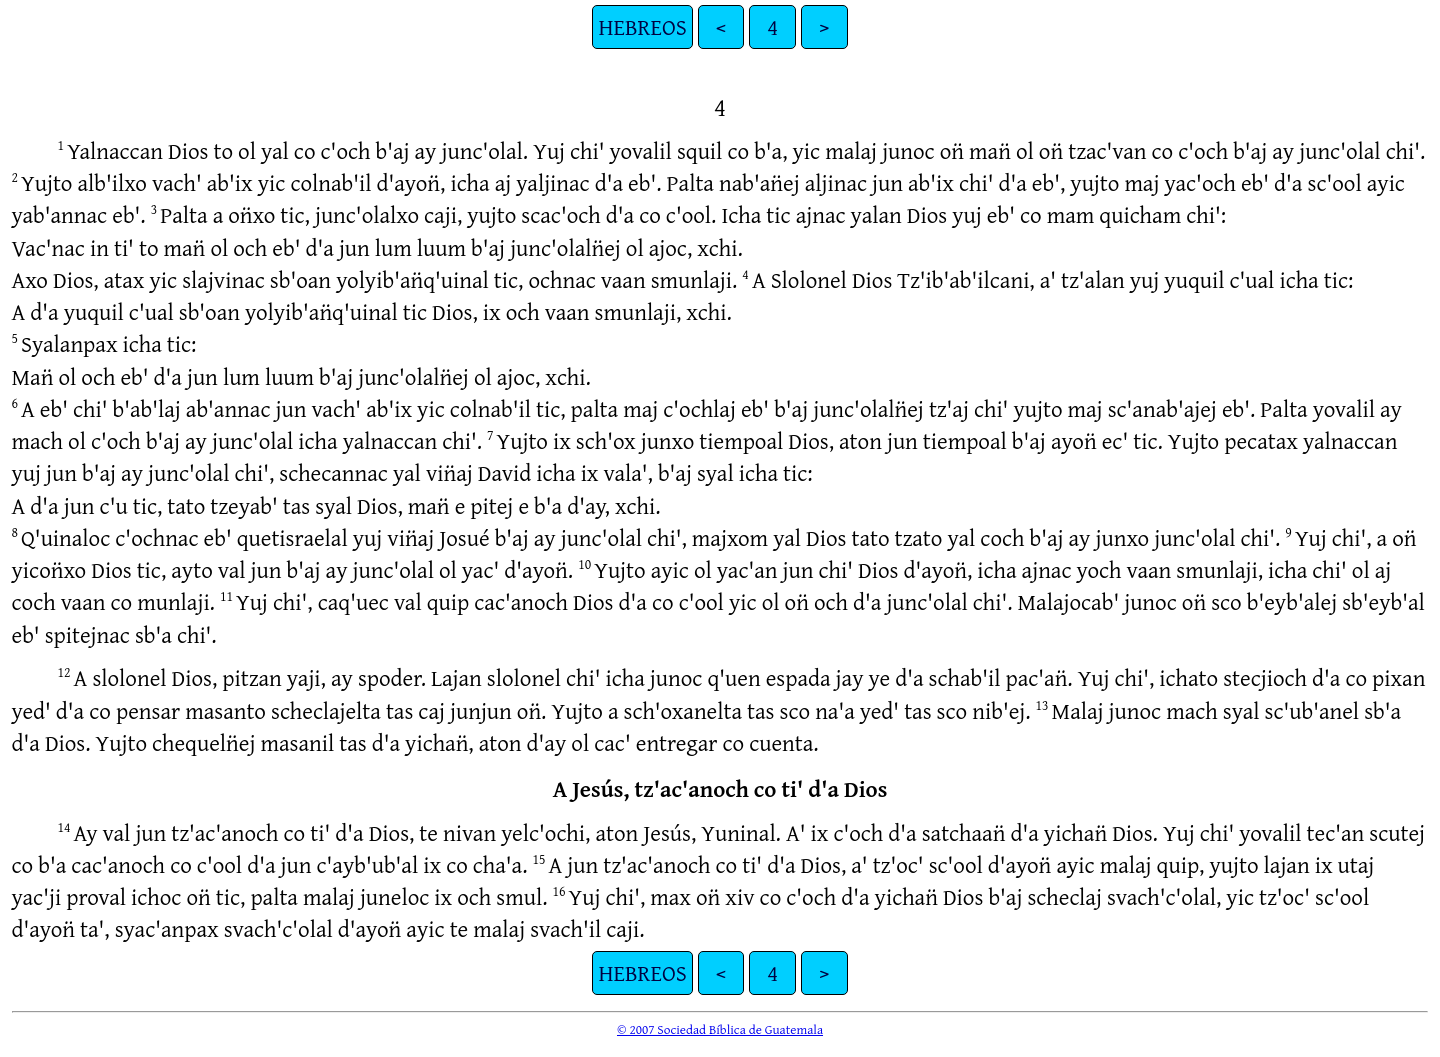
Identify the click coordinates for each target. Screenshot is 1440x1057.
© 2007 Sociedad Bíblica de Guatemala (720, 1029)
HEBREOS (642, 26)
